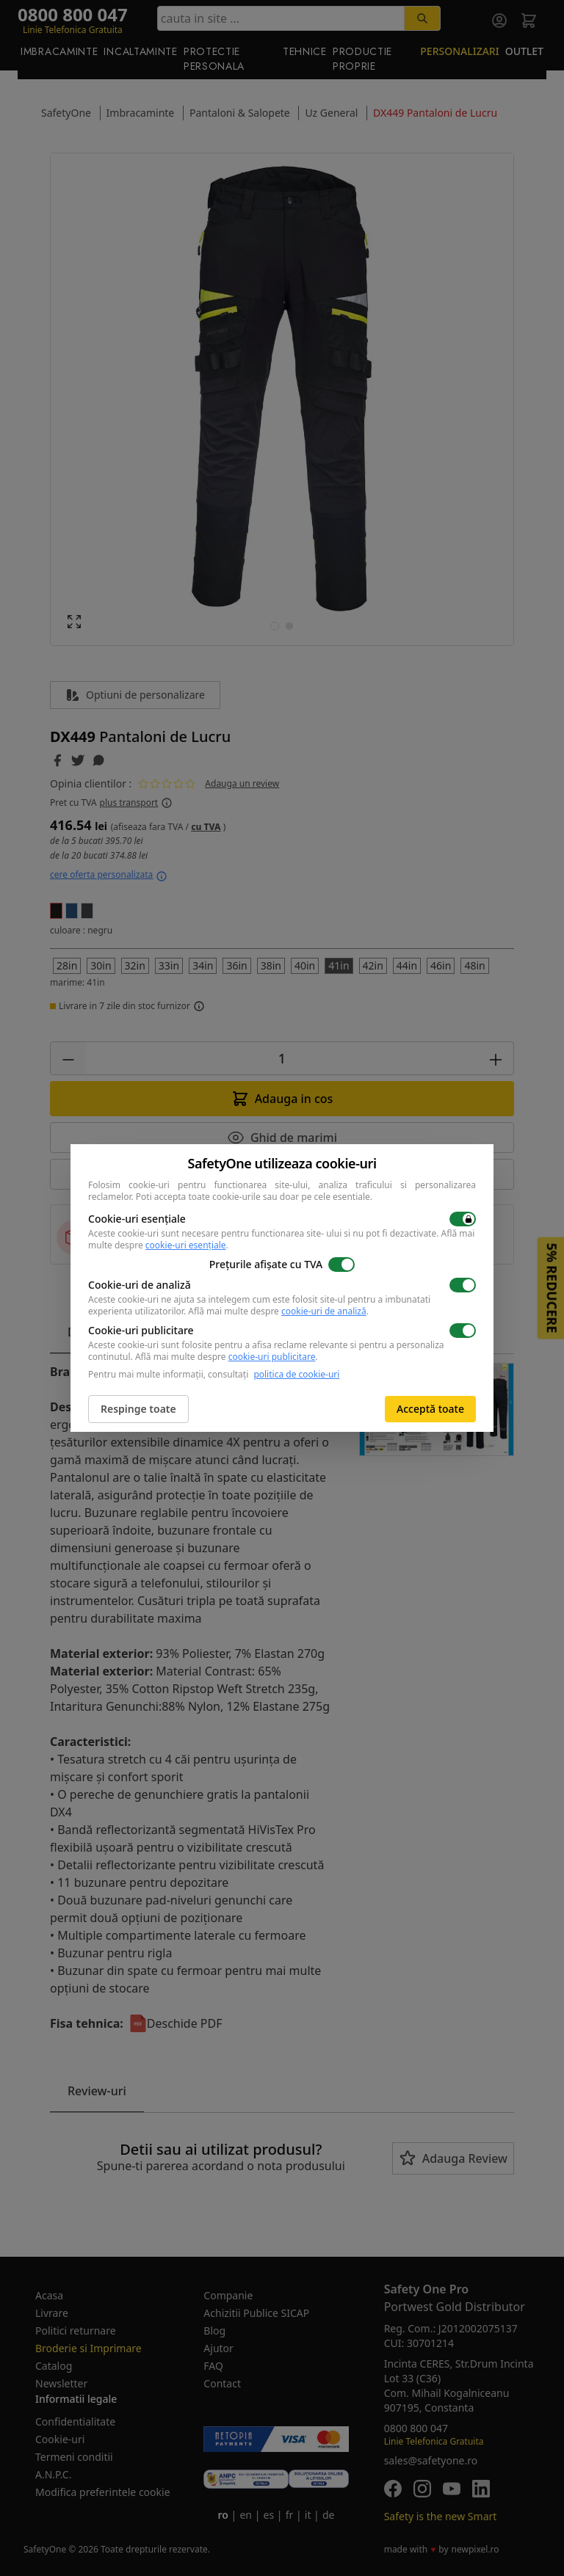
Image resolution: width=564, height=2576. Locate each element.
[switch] (462, 1219)
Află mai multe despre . (278, 1311)
